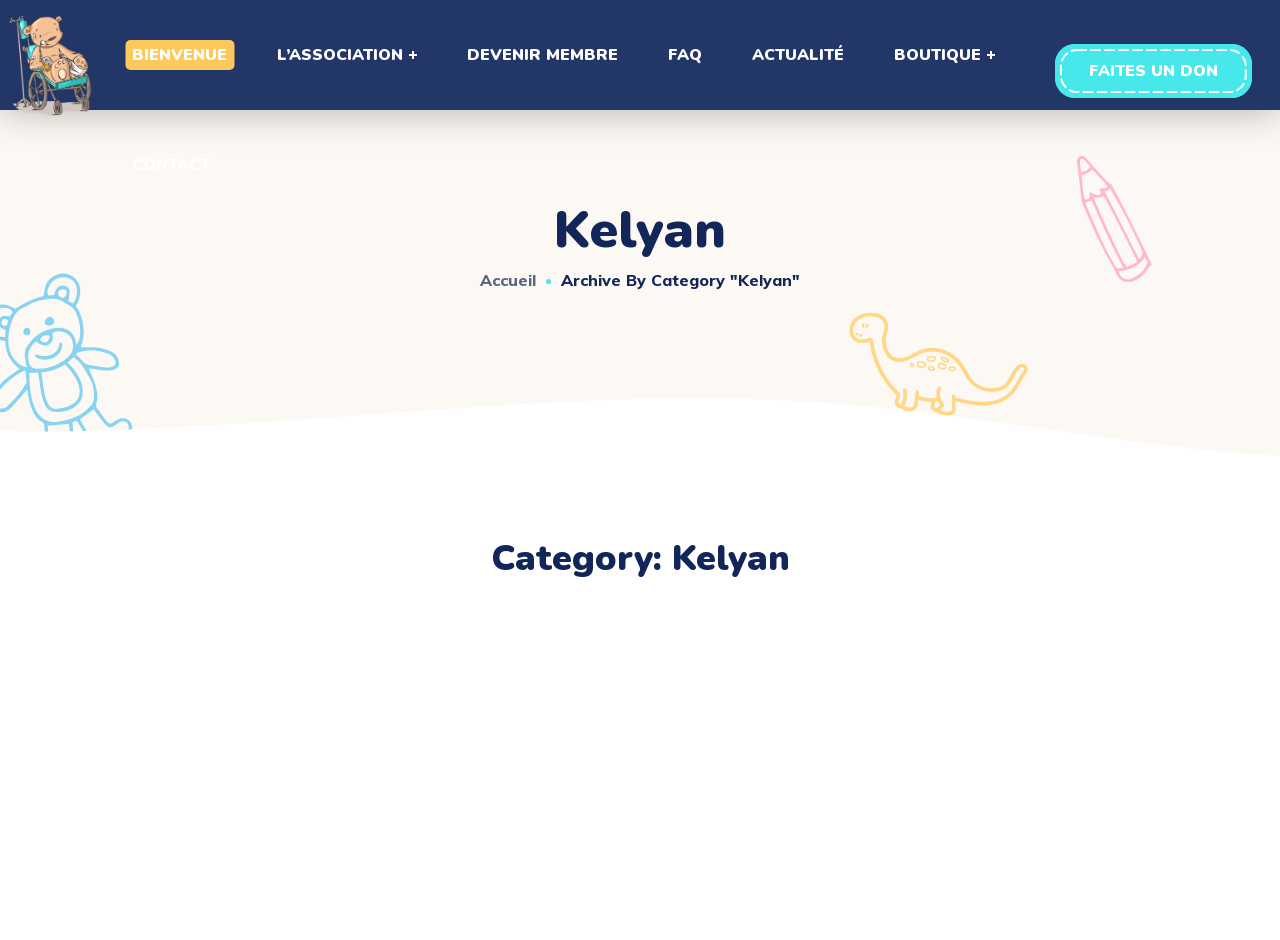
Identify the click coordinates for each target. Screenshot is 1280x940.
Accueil (508, 280)
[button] (1153, 71)
